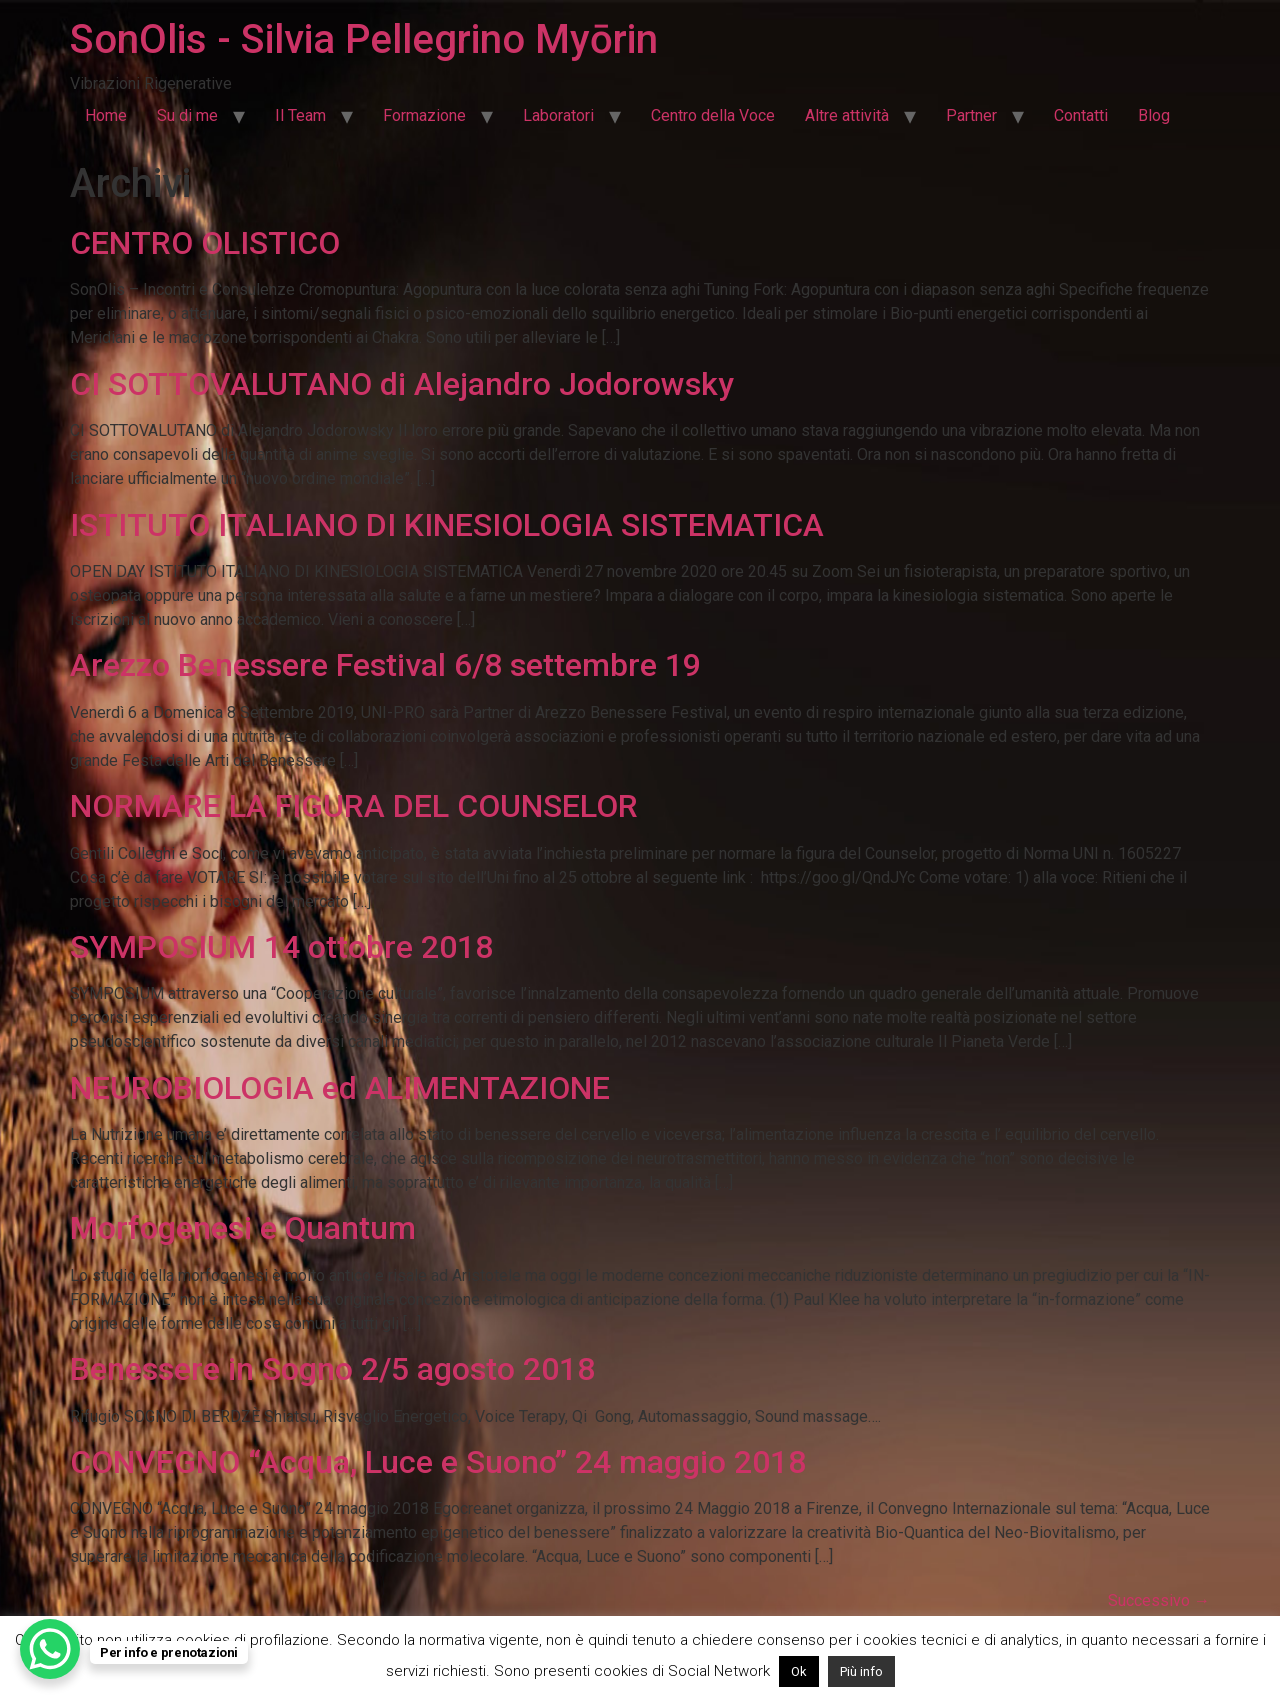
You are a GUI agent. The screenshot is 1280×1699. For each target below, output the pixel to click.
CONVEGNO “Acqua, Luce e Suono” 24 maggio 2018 (438, 1462)
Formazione (424, 115)
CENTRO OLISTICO (205, 243)
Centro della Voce (713, 115)
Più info (861, 1671)
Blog (1154, 115)
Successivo (1159, 1600)
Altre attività (847, 115)
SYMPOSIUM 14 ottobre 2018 (281, 947)
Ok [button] (799, 1671)
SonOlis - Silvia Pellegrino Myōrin (364, 39)
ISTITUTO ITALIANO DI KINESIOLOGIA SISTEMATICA (447, 525)
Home (106, 115)
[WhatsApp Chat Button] (50, 1649)
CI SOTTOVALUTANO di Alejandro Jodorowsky (402, 384)
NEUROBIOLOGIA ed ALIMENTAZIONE (340, 1088)
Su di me (187, 115)
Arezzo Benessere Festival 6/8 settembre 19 (385, 665)
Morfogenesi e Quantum (243, 1228)
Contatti (1081, 115)
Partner (971, 115)
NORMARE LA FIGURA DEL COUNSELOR (354, 806)
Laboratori (558, 115)
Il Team (300, 115)
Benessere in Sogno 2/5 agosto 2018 (332, 1369)
